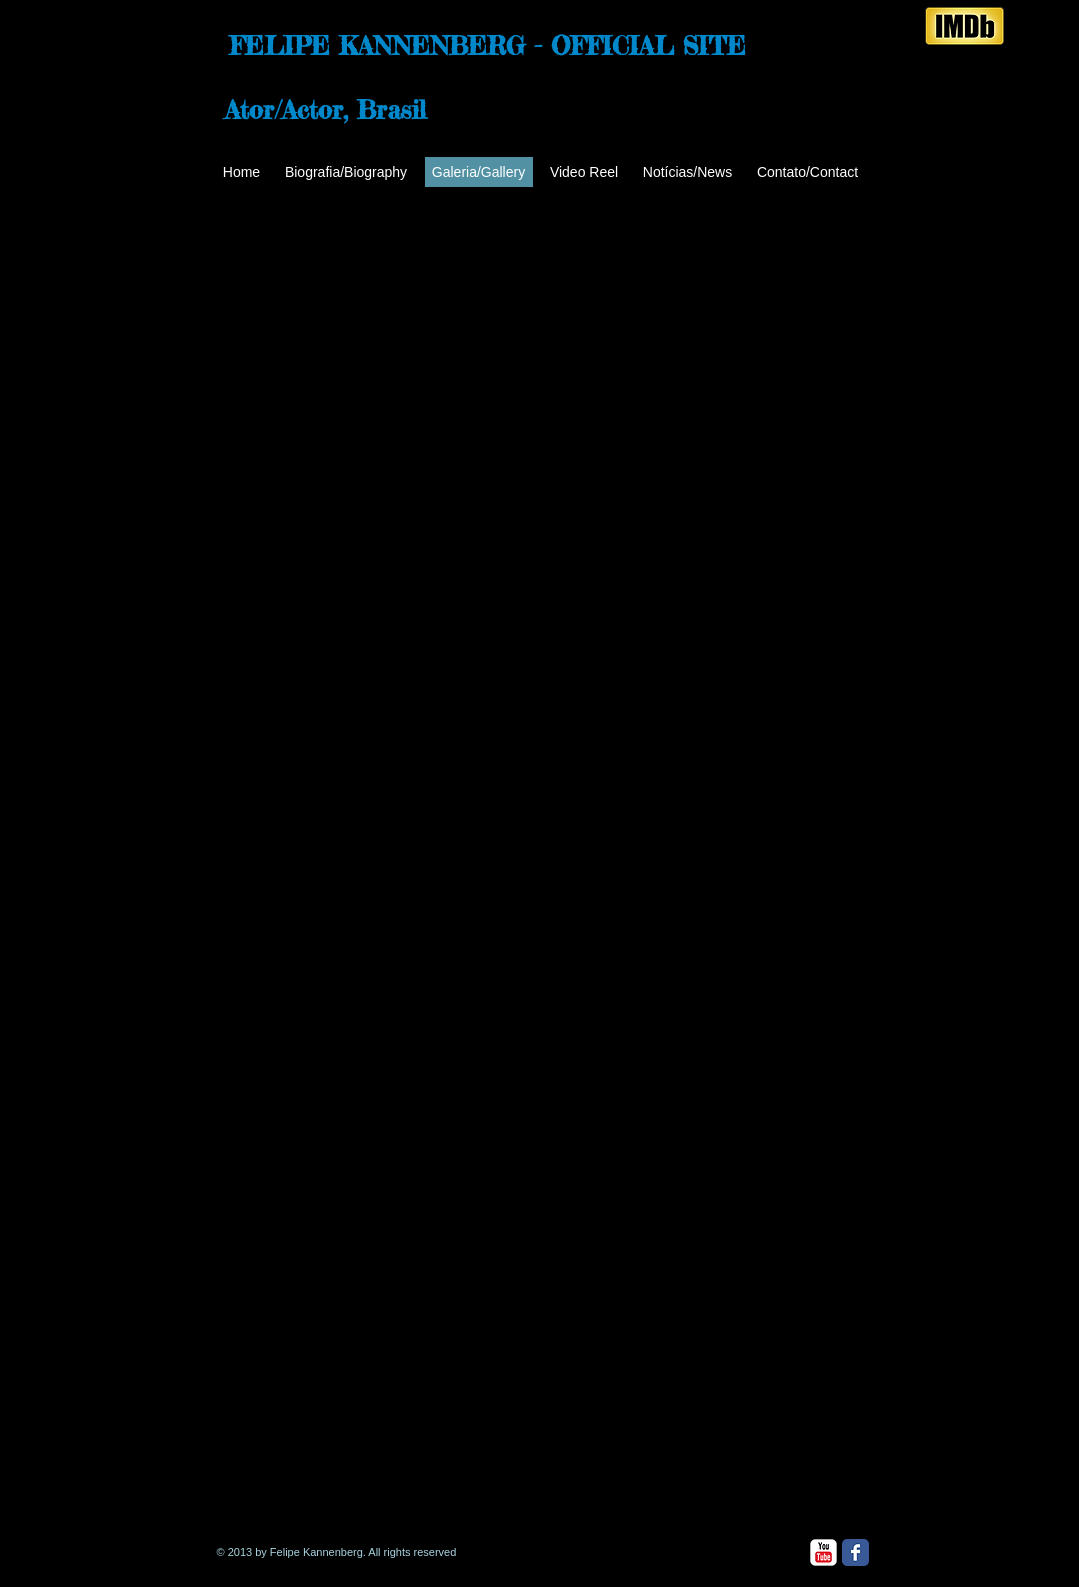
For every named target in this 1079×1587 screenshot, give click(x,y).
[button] (322, 351)
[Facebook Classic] (855, 1552)
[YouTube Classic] (823, 1552)
